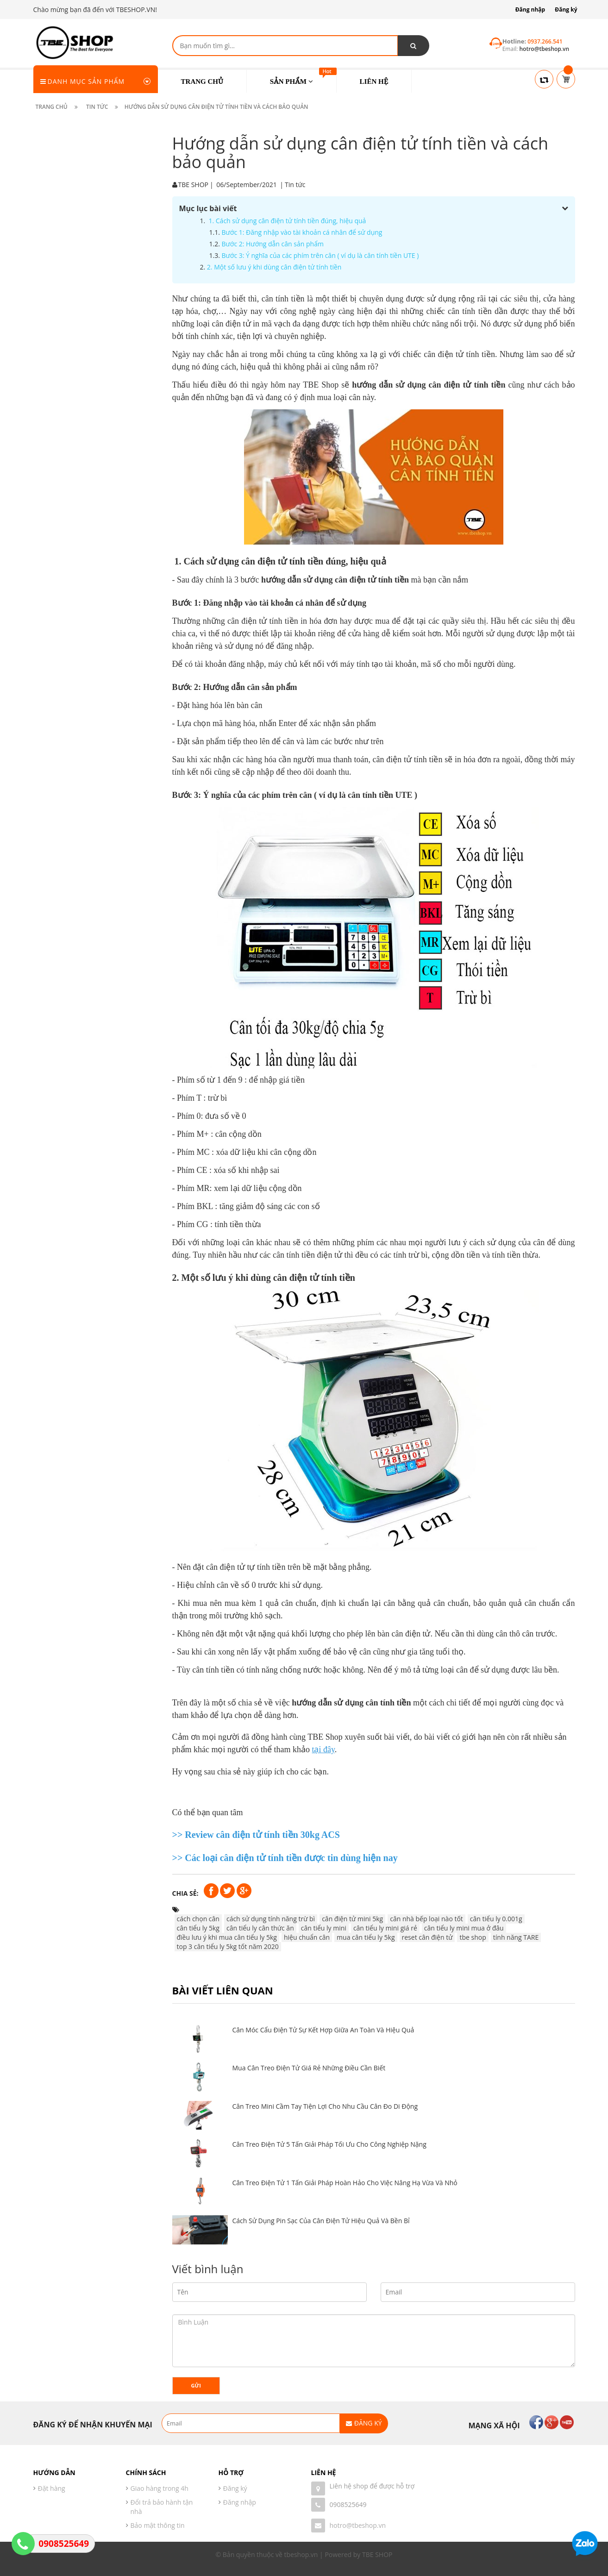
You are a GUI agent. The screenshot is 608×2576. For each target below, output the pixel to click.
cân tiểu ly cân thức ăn (258, 1928)
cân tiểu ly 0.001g (494, 1918)
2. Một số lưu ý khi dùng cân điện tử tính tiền (272, 267)
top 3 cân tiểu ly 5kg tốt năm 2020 (225, 1946)
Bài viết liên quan (222, 1990)
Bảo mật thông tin (158, 2525)
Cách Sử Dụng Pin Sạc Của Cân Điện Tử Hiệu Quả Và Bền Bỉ (321, 2220)
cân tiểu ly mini (321, 1928)
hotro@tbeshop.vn (358, 2525)
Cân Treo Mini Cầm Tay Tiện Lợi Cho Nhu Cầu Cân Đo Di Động (325, 2106)
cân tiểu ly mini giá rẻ (383, 1928)
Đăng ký (566, 9)
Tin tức (293, 184)
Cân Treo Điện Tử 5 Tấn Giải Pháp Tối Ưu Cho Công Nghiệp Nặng (329, 2144)
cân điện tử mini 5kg (350, 1918)
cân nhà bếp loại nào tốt (424, 1918)
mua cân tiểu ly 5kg (364, 1937)
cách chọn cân (196, 1918)
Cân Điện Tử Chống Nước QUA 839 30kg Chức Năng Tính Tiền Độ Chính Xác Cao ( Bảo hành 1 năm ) (117, 213)
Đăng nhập (530, 9)
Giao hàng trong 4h (159, 2488)
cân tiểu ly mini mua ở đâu (462, 1928)
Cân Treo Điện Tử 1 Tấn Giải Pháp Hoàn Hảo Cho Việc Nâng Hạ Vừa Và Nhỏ (345, 2182)
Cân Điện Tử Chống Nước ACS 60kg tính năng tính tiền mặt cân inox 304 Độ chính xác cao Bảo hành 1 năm (116, 285)
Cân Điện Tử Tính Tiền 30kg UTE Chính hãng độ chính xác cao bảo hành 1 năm (116, 433)
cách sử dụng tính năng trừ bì (269, 1918)
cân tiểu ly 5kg (196, 1928)
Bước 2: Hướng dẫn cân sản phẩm (270, 243)
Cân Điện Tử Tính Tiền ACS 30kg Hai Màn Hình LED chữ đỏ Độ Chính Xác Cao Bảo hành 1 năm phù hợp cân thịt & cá (116, 361)
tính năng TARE (514, 1937)
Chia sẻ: (183, 1893)
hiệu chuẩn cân (305, 1937)
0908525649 (348, 2504)
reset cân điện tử (425, 1937)
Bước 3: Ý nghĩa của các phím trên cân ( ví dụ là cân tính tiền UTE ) (318, 255)
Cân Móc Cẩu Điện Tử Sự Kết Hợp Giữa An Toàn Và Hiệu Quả (323, 2029)
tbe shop (471, 1937)
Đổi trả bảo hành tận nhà (162, 2507)
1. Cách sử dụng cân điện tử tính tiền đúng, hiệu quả (284, 220)
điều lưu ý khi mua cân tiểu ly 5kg (225, 1937)
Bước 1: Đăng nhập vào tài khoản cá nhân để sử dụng (299, 232)
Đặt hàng (51, 2488)
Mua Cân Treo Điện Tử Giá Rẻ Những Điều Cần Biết (309, 2067)
